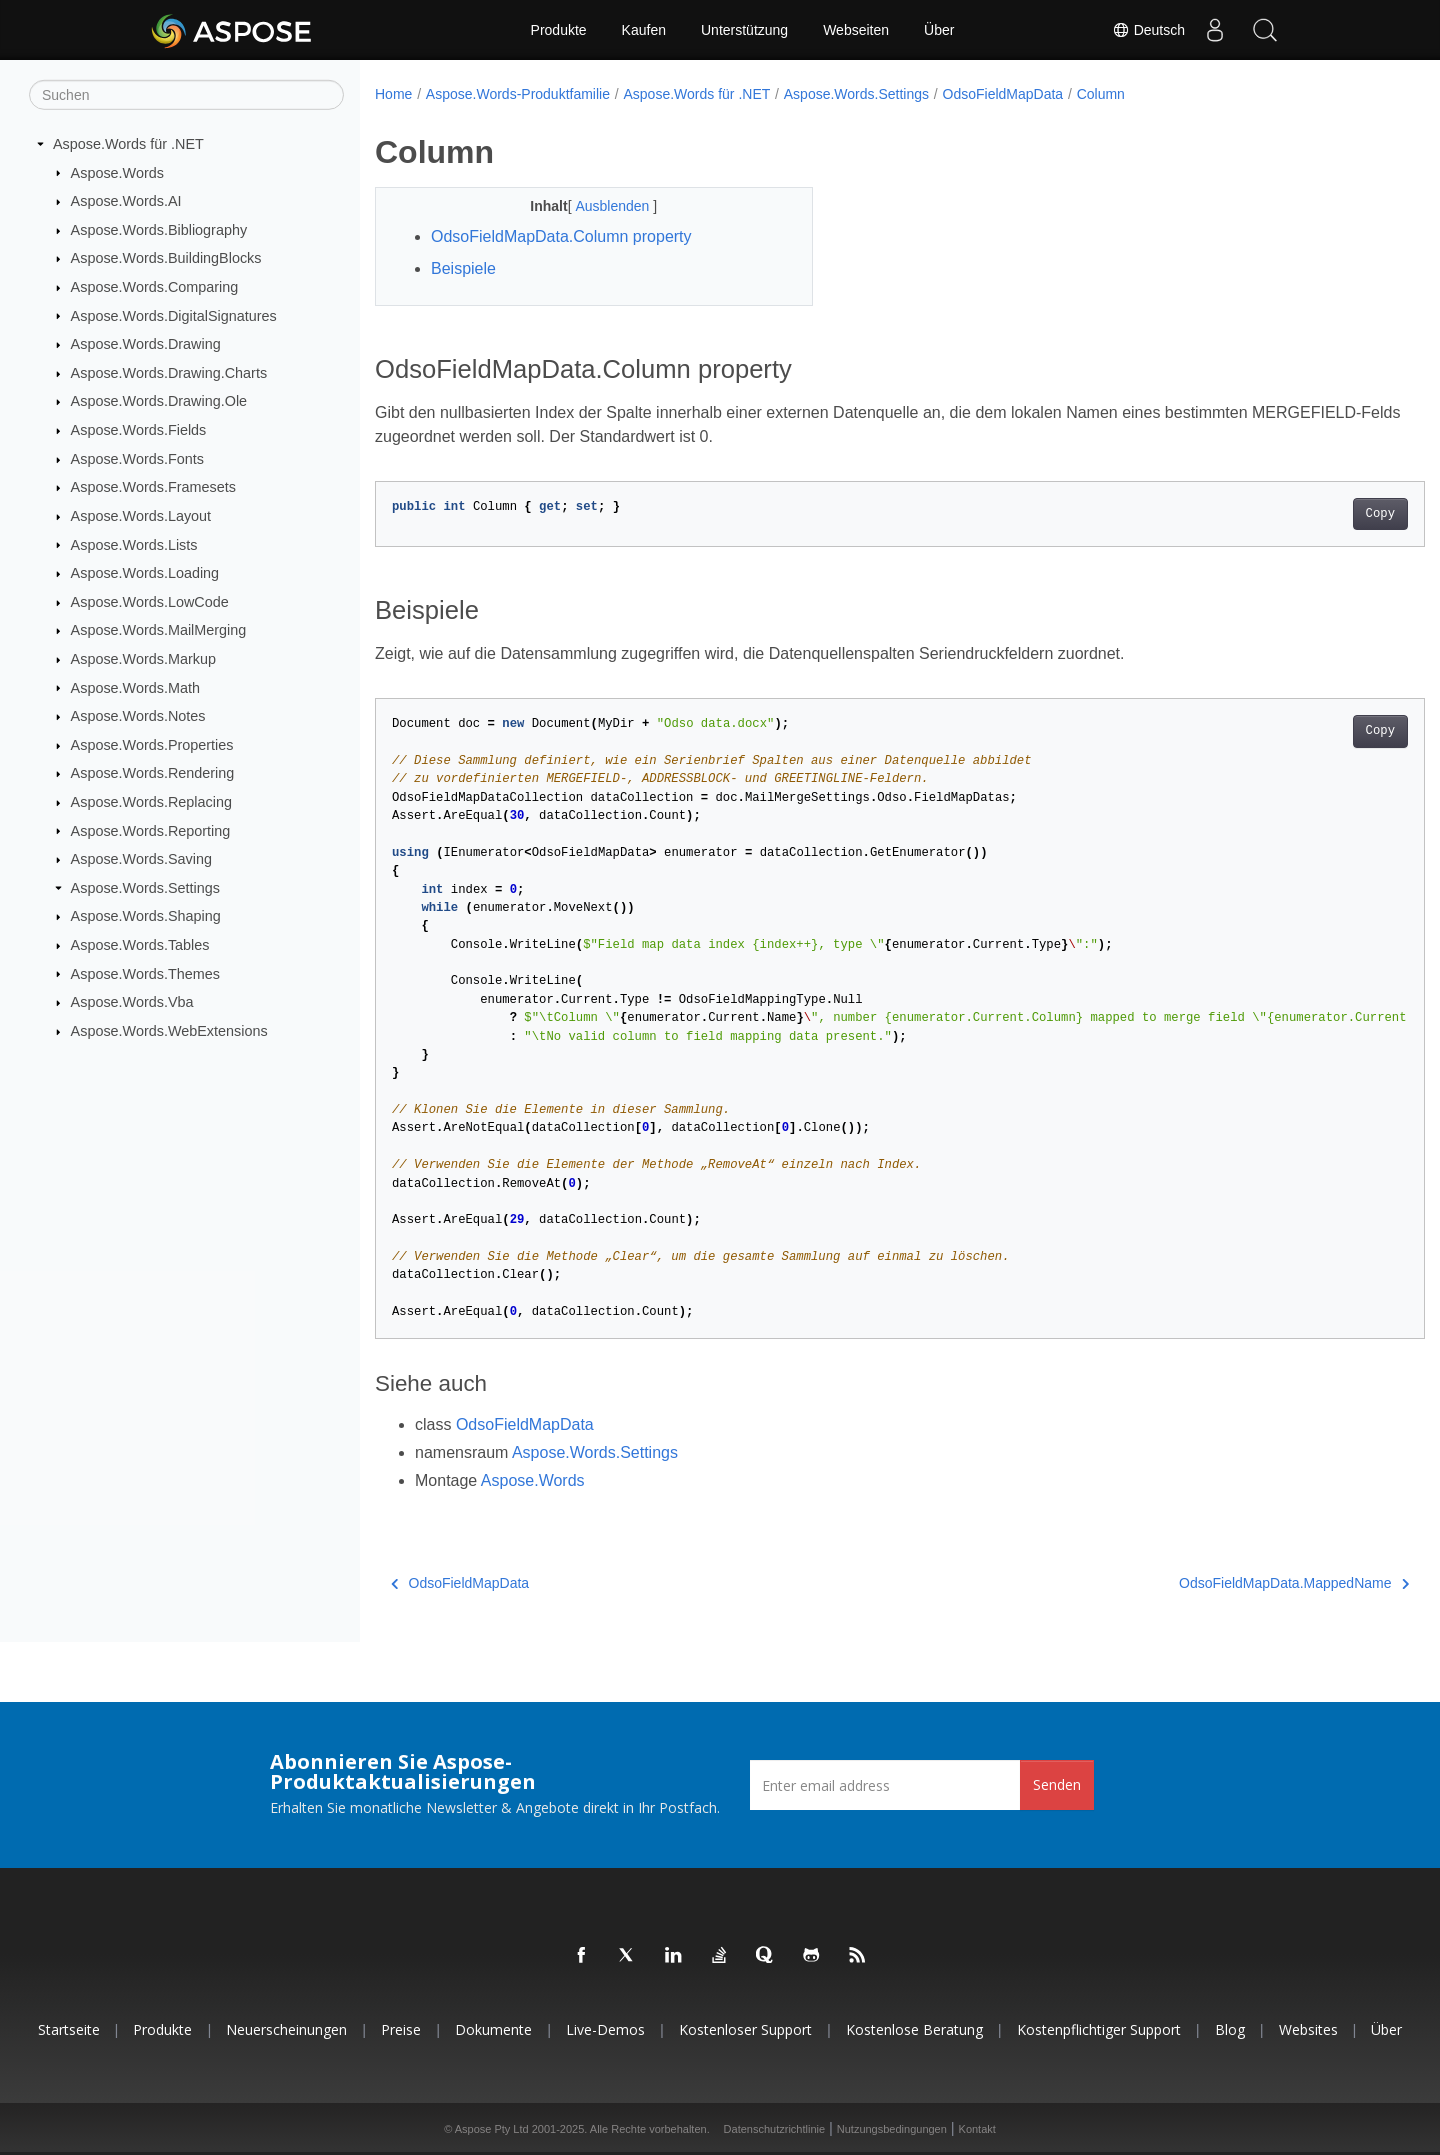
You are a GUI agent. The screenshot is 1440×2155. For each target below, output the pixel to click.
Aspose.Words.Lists (134, 544)
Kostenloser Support (745, 2029)
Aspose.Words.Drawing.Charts (169, 373)
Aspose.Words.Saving (141, 859)
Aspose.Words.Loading (145, 573)
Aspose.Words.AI (126, 201)
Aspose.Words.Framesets (153, 487)
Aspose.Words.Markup (143, 659)
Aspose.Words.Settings (145, 888)
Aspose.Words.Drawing (146, 344)
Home (393, 94)
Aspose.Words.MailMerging (159, 630)
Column (1101, 94)
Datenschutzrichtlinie (775, 2129)
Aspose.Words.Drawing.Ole (159, 401)
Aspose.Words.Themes (145, 973)
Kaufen (644, 30)
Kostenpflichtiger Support (1099, 2029)
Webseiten (856, 30)
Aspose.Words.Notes (138, 716)
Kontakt (977, 2129)
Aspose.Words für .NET (128, 144)
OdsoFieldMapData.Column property (561, 236)
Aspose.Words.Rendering (153, 773)
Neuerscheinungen (286, 2029)
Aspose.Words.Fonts (137, 459)
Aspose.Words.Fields (139, 430)
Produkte (559, 30)
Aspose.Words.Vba (132, 1002)
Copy (1307, 514)
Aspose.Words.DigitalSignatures (174, 315)
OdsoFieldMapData (1003, 94)
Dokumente (493, 2029)
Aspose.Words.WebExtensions (169, 1031)
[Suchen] (186, 95)
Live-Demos (605, 2029)
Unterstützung (744, 30)
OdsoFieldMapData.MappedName (1222, 1583)
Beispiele (463, 268)
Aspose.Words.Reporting (151, 830)
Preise (401, 2029)
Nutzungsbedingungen (892, 2129)
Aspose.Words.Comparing (155, 287)
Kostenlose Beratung (914, 2029)
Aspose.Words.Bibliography (159, 230)
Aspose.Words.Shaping (146, 916)
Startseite (69, 2029)
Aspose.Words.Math (135, 687)
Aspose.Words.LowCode (150, 602)
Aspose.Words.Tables (140, 945)
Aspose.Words (117, 172)
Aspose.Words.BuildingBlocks (166, 258)
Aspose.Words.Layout (141, 516)
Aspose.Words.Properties (152, 745)
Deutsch (1148, 30)
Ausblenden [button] (599, 206)
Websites (1308, 2029)
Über (939, 30)
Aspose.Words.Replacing (151, 802)
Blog (1230, 2029)
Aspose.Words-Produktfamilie (518, 94)
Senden (1057, 1784)
